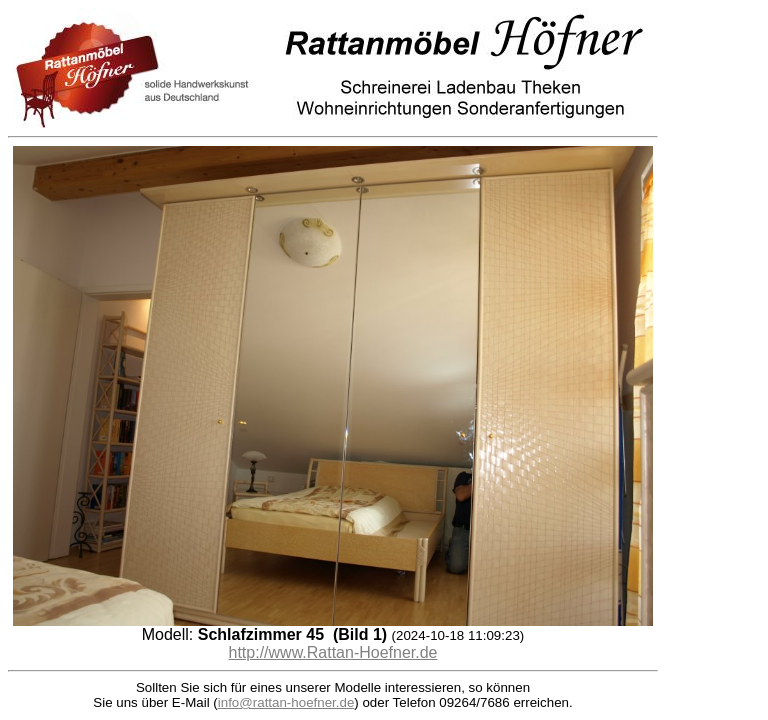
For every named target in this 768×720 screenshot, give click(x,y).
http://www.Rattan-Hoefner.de (333, 652)
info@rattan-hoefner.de (286, 702)
